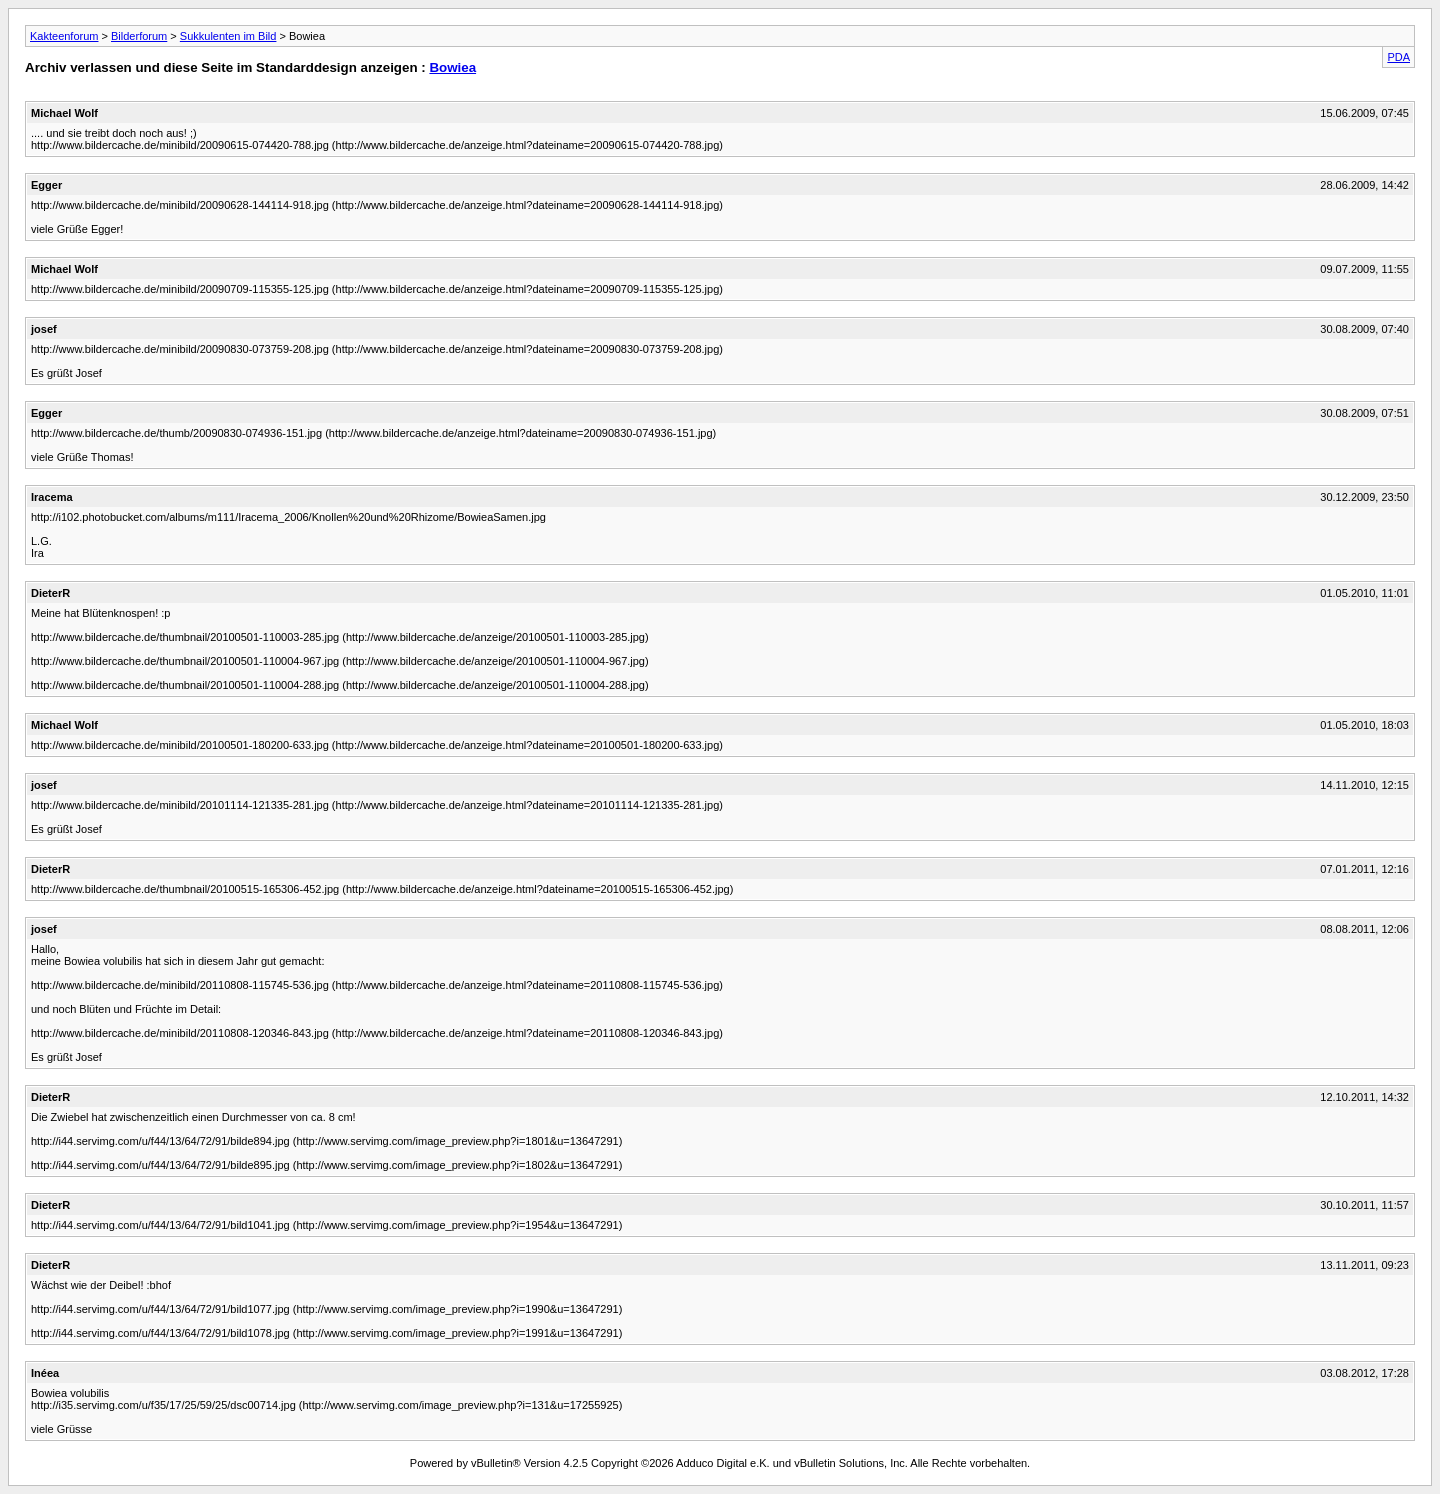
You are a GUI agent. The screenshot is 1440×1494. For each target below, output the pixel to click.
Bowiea (452, 67)
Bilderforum (139, 36)
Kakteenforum (64, 36)
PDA (1398, 57)
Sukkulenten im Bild (228, 36)
